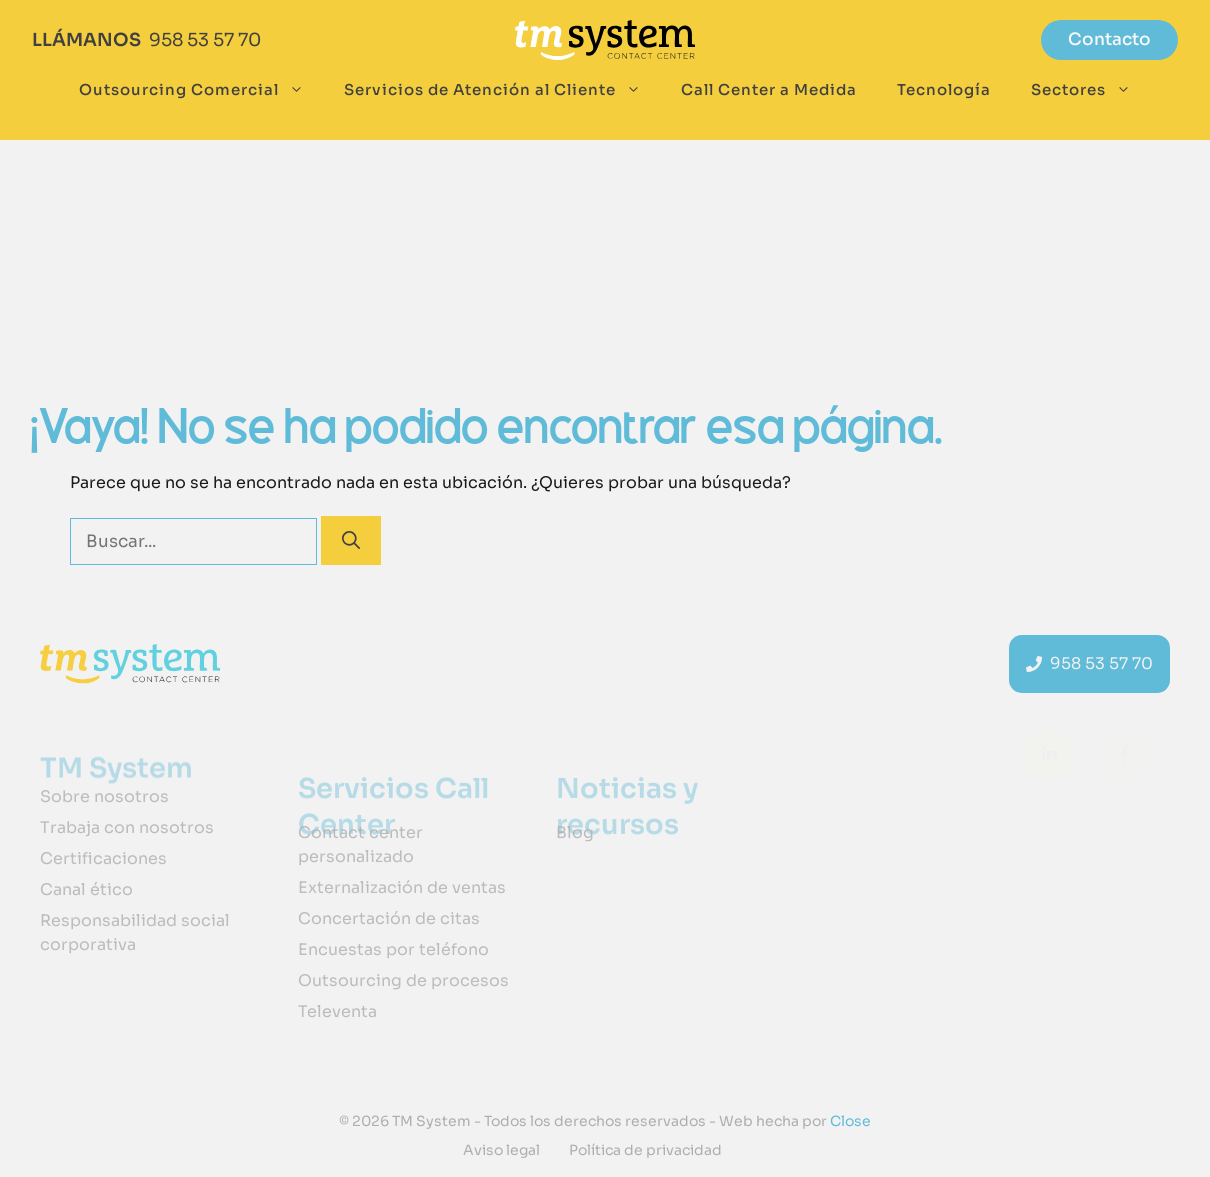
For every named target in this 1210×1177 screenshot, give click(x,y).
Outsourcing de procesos (403, 980)
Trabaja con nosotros (127, 827)
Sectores (1091, 90)
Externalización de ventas (402, 887)
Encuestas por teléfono (393, 949)
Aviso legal (501, 1150)
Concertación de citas (389, 918)
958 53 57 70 (205, 40)
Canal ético (86, 889)
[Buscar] (351, 540)
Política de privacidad (645, 1150)
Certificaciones (103, 858)
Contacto (1109, 39)
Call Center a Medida (769, 89)
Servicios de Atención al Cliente (502, 90)
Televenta (337, 1011)
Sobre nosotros (104, 796)
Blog (575, 832)
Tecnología (944, 89)
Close (849, 1121)
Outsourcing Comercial (201, 90)
